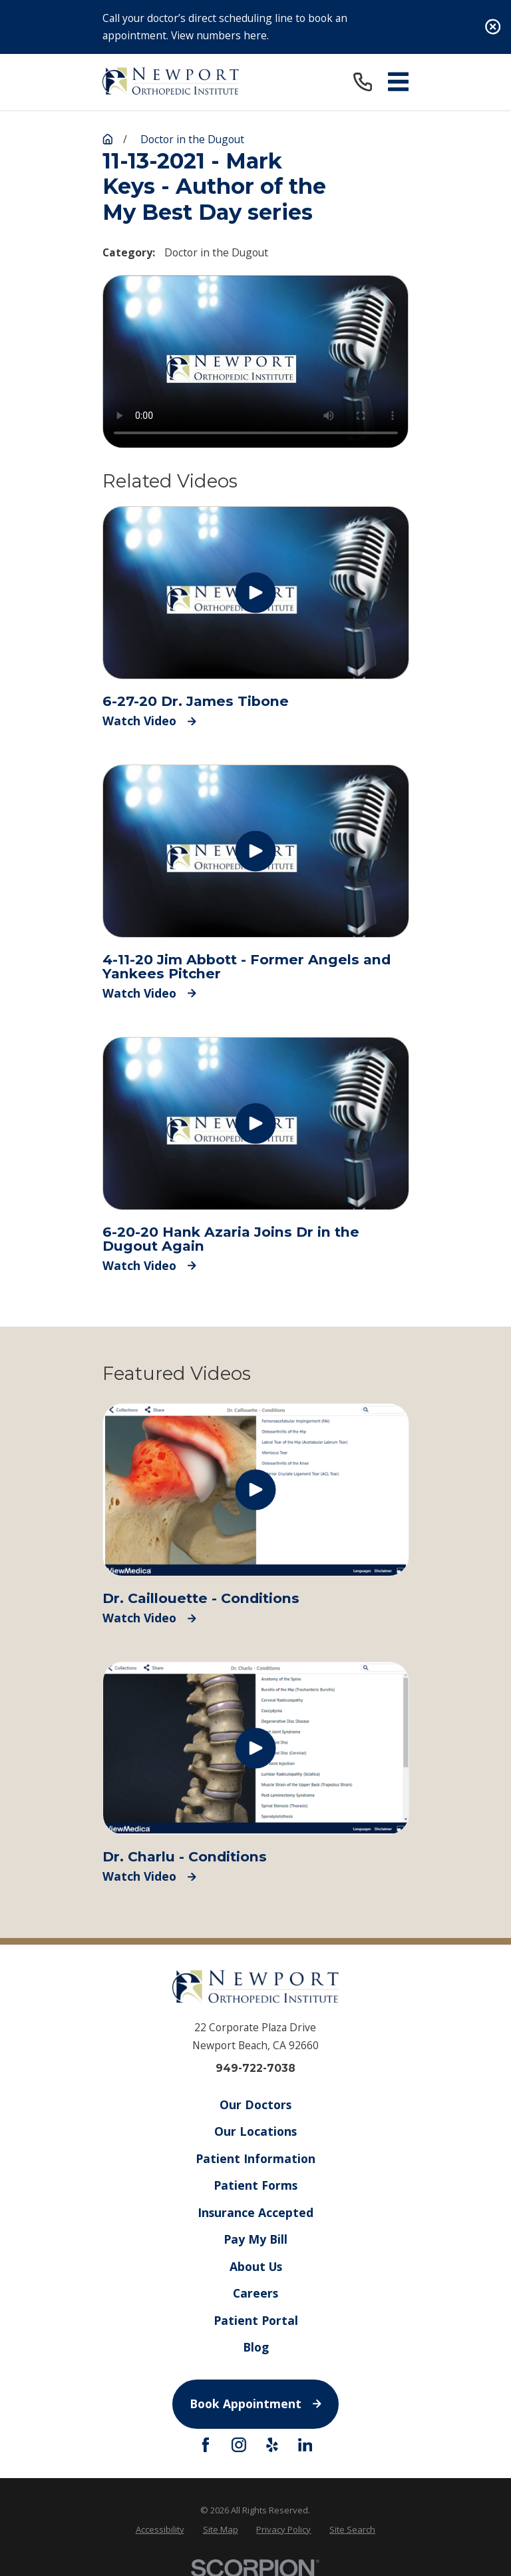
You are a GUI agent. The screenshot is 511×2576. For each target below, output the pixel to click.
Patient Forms (255, 2185)
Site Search (352, 2529)
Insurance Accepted (255, 2212)
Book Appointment (255, 2404)
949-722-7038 (255, 2068)
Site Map (220, 2529)
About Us (255, 2266)
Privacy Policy (283, 2529)
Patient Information (255, 2158)
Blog (255, 2347)
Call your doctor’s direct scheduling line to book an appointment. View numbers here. (224, 27)
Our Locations (255, 2131)
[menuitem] (160, 2529)
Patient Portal (255, 2320)
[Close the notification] (492, 27)
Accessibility (160, 2529)
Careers (255, 2293)
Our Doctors (255, 2104)
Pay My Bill (255, 2239)
